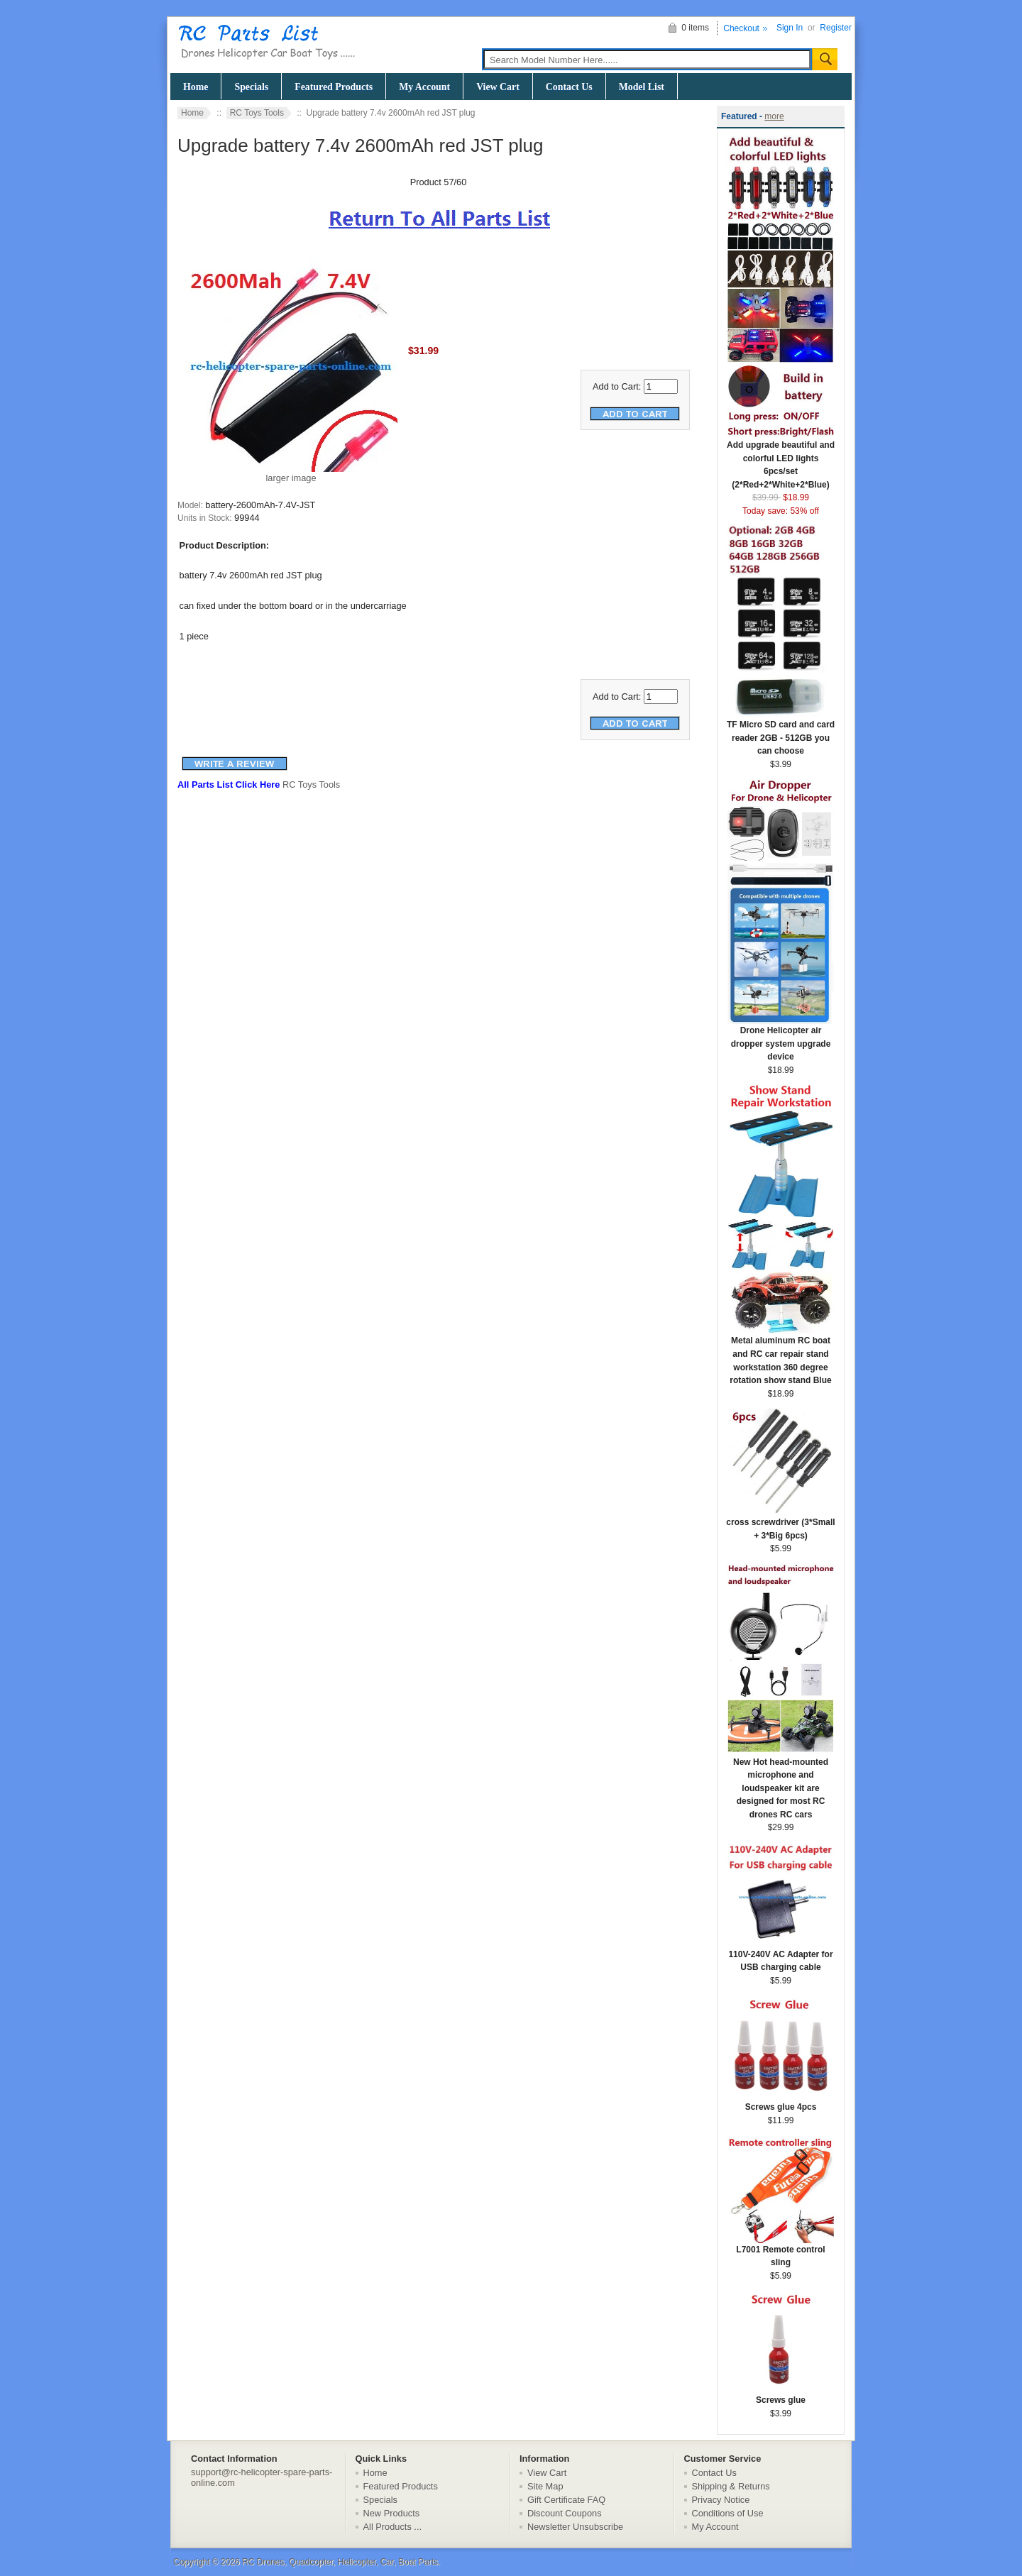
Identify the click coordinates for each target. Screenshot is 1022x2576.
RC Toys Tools (257, 113)
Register (836, 28)
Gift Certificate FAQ (566, 2499)
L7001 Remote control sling (780, 2251)
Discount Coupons (564, 2513)
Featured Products (334, 87)
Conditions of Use (728, 2513)
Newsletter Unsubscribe (575, 2526)
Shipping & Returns (731, 2486)
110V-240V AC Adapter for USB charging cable (780, 1956)
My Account (424, 87)
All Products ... (392, 2526)
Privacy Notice (721, 2499)
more (774, 116)
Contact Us (569, 87)
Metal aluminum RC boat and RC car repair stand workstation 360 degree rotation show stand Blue (780, 1355)
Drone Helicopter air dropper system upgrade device (780, 1039)
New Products (391, 2513)
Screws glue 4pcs (780, 2102)
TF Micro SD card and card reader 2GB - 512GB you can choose (781, 733)
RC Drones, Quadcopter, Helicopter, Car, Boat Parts (340, 2562)
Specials (251, 87)
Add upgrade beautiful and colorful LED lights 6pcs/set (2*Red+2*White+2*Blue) (781, 460)
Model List (641, 87)
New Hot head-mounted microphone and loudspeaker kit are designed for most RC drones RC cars (780, 1784)
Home (195, 87)
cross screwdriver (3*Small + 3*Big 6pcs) (780, 1524)
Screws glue (780, 2395)
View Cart (498, 87)
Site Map (545, 2486)
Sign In (789, 28)
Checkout (741, 28)
